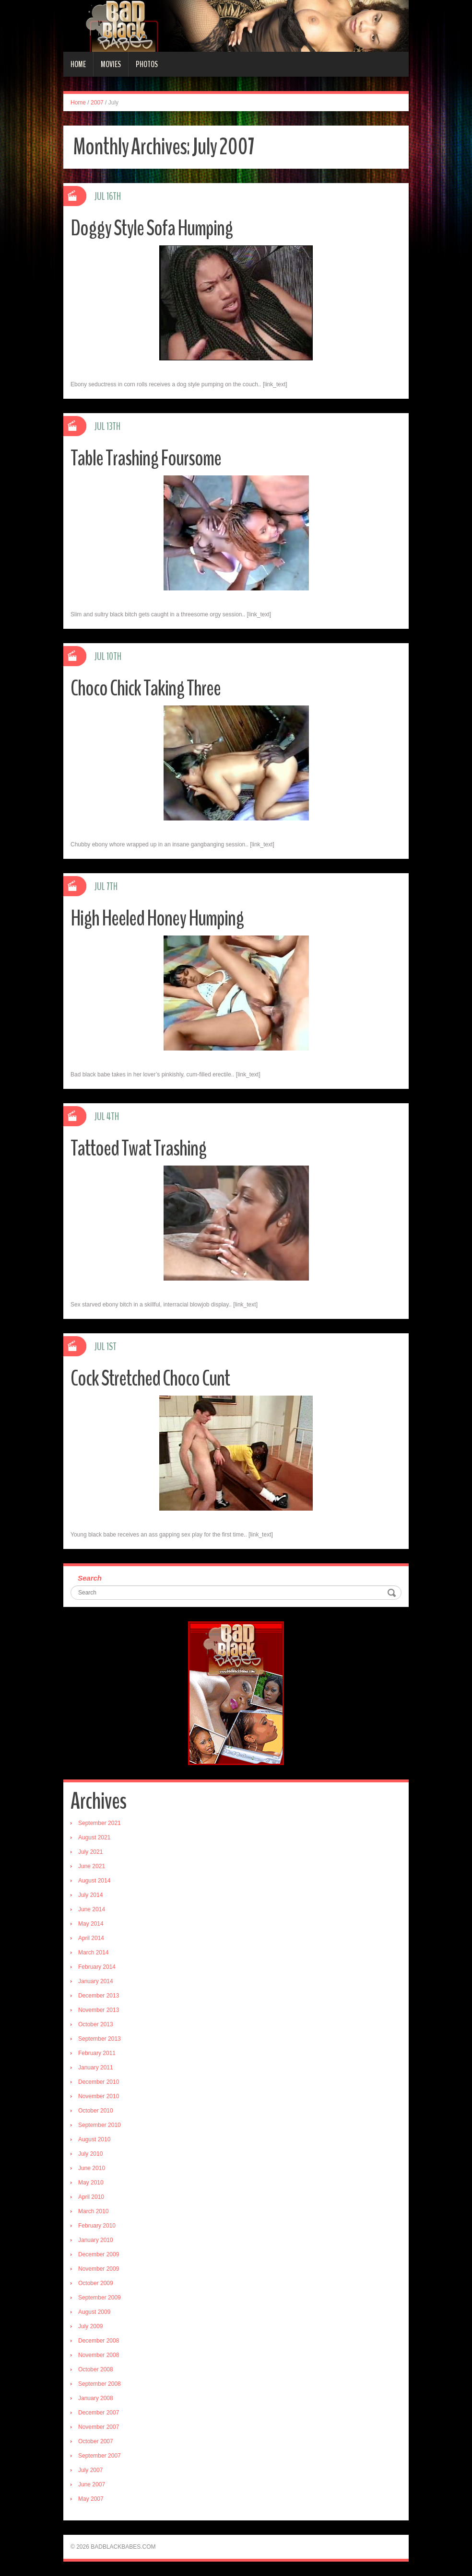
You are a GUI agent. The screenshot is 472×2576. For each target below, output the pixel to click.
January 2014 (95, 1981)
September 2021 (99, 1823)
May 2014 (91, 1923)
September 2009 (99, 2297)
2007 (97, 102)
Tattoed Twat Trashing (138, 1148)
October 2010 (95, 2110)
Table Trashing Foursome (146, 458)
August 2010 (94, 2139)
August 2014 (94, 1880)
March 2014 (93, 1952)
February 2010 (97, 2225)
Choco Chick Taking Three (146, 688)
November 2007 (98, 2427)
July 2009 (90, 2326)
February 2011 (97, 2053)
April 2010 (91, 2197)
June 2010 (91, 2168)
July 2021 (90, 1851)
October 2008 (95, 2369)
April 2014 (91, 1938)
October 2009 (95, 2283)
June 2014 (91, 1909)
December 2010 (98, 2082)
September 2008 (99, 2383)
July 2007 (90, 2470)
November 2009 (98, 2268)
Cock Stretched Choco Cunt (150, 1378)
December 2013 (98, 1995)
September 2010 (99, 2125)
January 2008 (95, 2398)
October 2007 (95, 2441)
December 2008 (98, 2340)
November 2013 (98, 2010)
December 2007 (98, 2412)
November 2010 (98, 2096)
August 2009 (94, 2312)
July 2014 (90, 1895)
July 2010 (90, 2153)
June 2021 (91, 1866)
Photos (147, 64)
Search (90, 1578)
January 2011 (95, 2067)
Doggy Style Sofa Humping (152, 228)
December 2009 (98, 2254)
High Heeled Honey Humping (157, 918)
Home (78, 64)
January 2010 (95, 2240)
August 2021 (94, 1837)
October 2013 (95, 2024)
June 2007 (91, 2484)
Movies (111, 64)
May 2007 (91, 2498)
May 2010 (91, 2182)
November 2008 (98, 2355)
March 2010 (93, 2211)
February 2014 (97, 1967)
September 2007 (99, 2455)
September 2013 (99, 2038)
